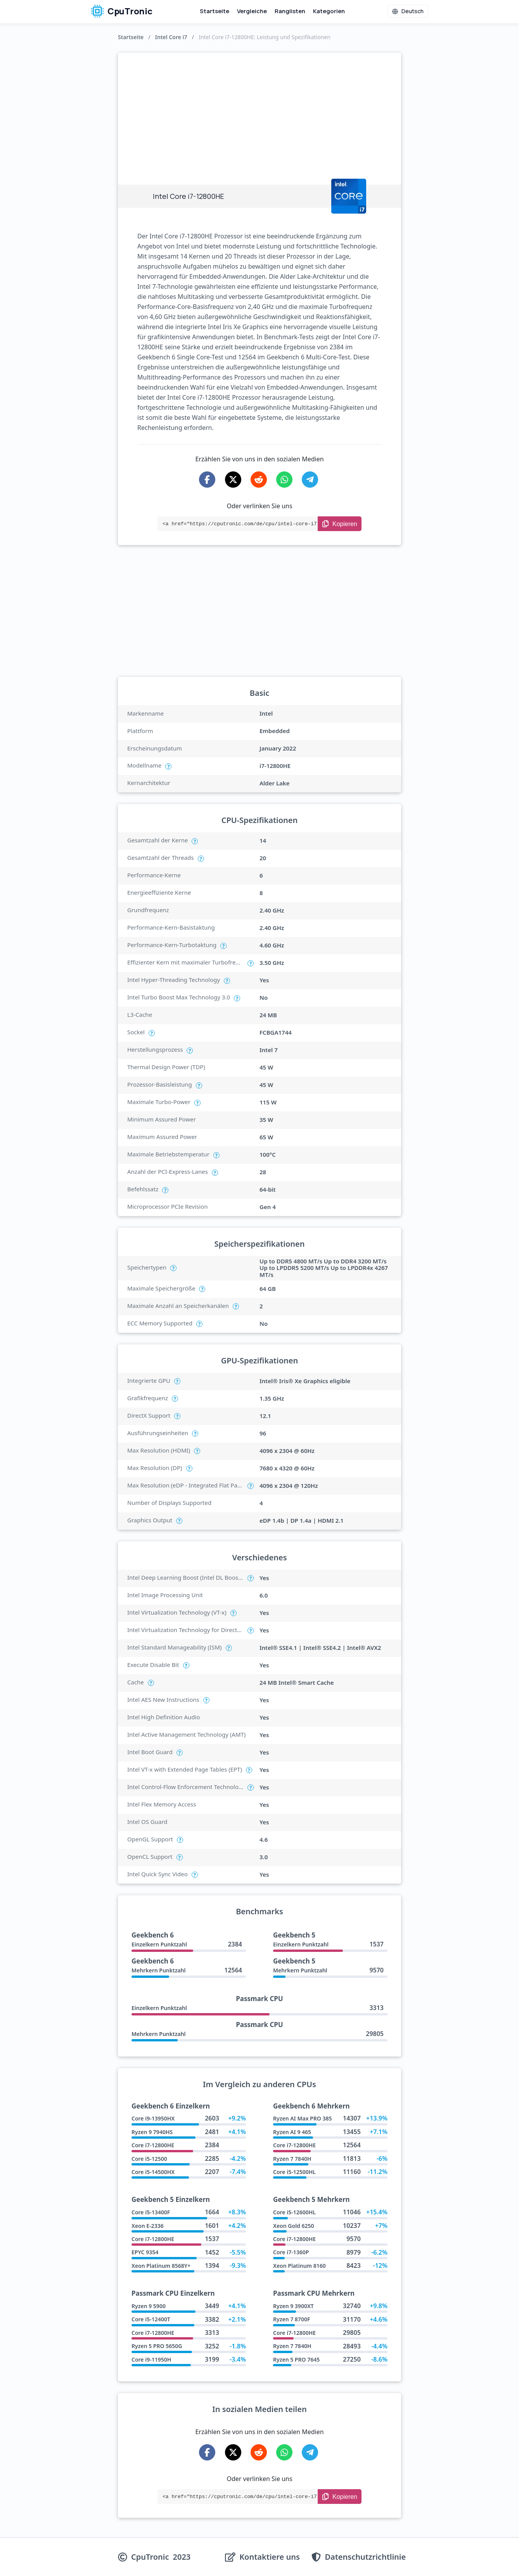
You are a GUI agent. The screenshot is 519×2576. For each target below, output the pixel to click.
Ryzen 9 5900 (148, 2306)
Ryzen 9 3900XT (293, 2306)
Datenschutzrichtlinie (365, 2557)
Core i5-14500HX (153, 2172)
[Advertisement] (259, 111)
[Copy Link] (340, 523)
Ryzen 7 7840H (292, 2158)
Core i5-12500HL (294, 2172)
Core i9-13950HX (153, 2118)
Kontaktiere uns (269, 2557)
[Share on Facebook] (207, 479)
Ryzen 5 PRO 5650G (156, 2346)
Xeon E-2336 (147, 2225)
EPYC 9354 (144, 2252)
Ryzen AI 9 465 (292, 2132)
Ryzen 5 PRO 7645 (296, 2359)
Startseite (214, 11)
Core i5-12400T (150, 2319)
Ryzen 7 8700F (291, 2319)
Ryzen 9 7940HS (152, 2132)
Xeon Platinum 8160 (299, 2265)
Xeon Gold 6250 (293, 2225)
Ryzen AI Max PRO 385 (302, 2118)
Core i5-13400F (150, 2212)
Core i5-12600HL (294, 2212)
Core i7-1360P (291, 2252)
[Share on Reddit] (259, 479)
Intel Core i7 (171, 37)
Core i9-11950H (151, 2359)
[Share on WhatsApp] (284, 479)
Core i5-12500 (149, 2158)
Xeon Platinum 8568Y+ (160, 2265)
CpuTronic (121, 11)
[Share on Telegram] (310, 479)
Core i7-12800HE (152, 2145)
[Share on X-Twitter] (233, 479)
